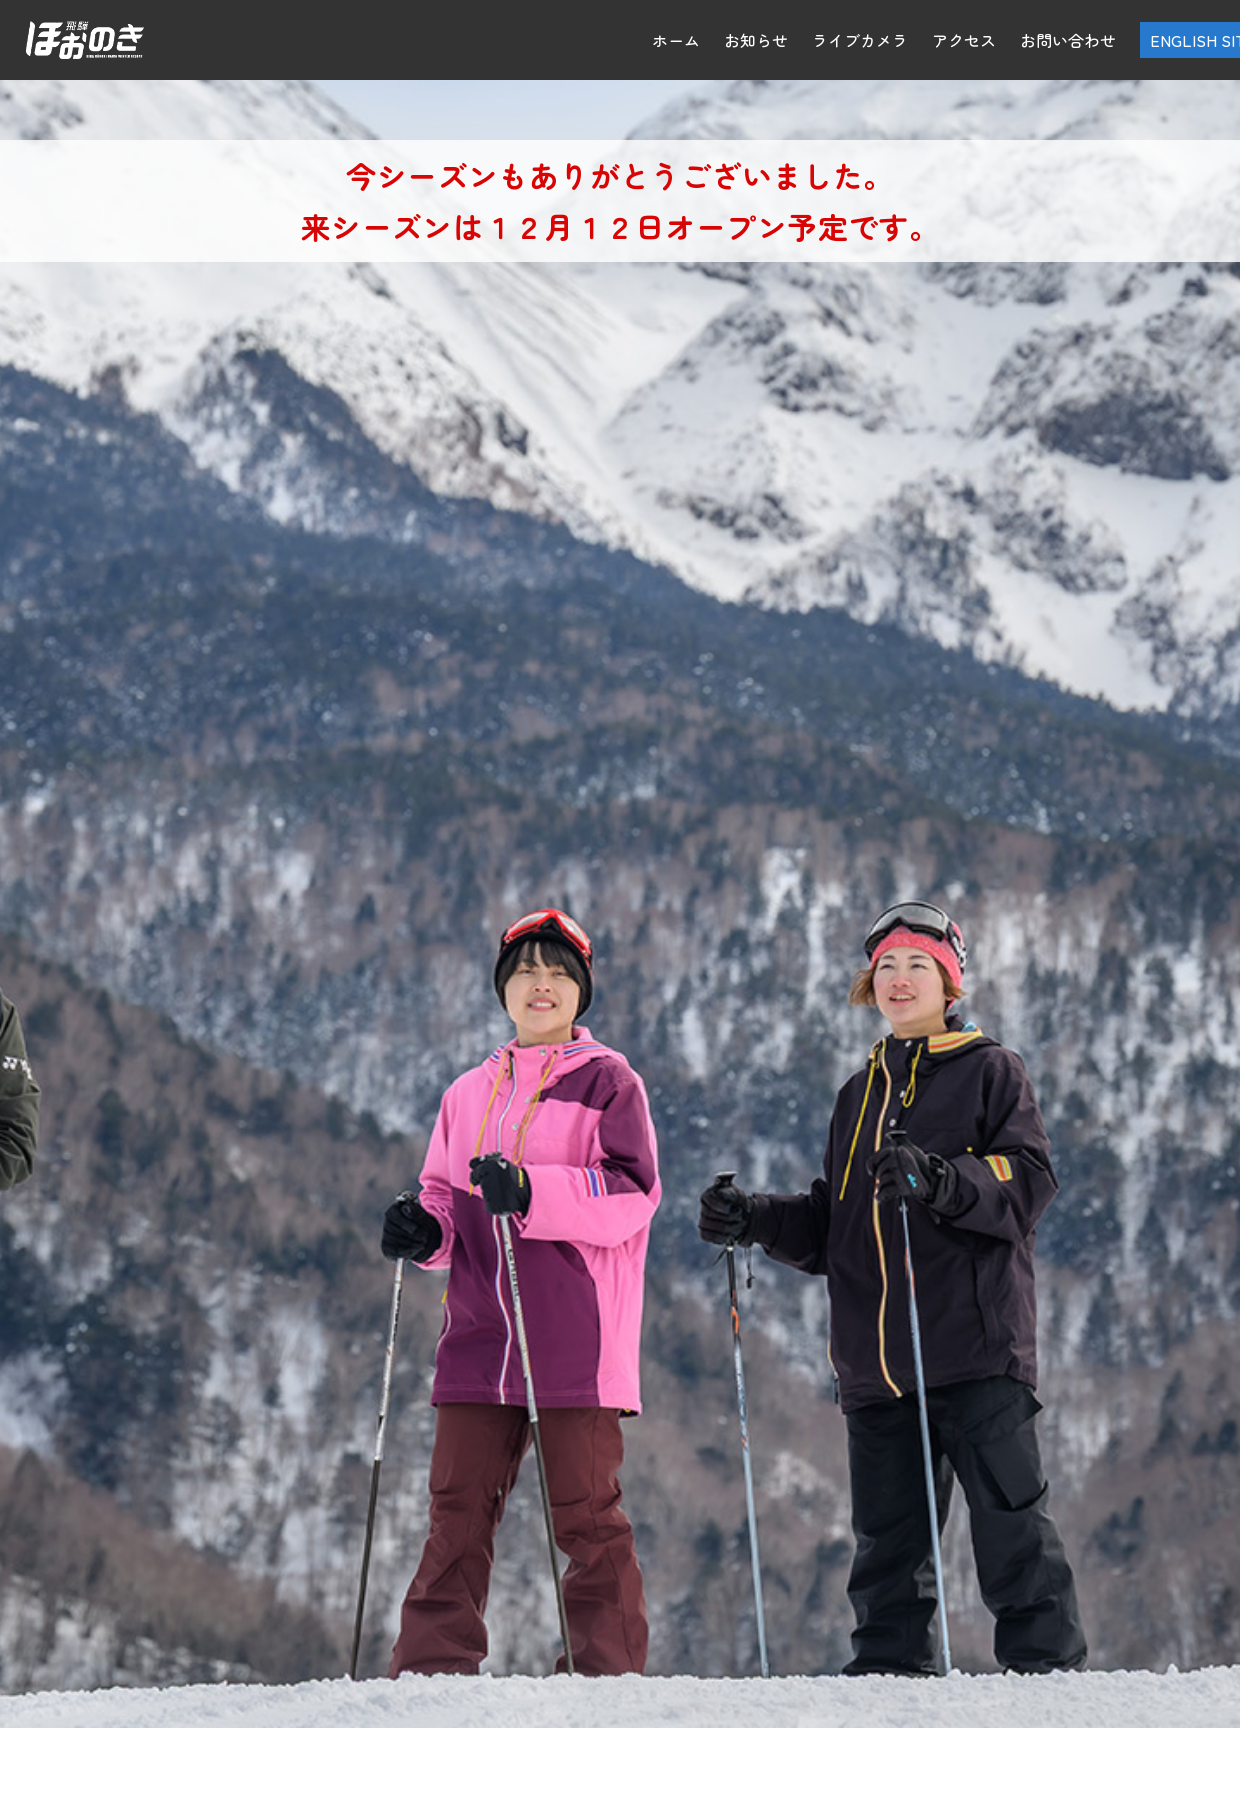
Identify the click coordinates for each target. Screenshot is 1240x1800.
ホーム (676, 40)
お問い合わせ (1068, 40)
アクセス (964, 40)
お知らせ (756, 40)
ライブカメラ (860, 40)
